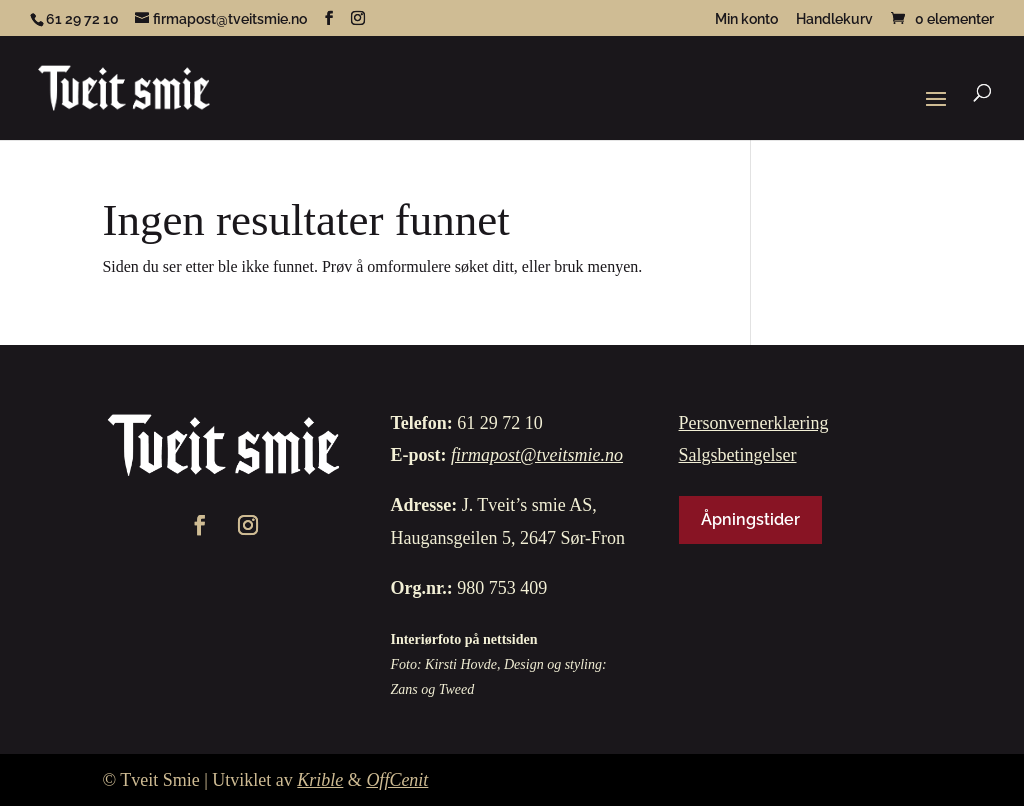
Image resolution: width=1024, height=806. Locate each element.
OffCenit (397, 780)
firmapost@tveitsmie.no (537, 455)
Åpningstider (750, 519)
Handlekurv (834, 19)
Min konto (746, 19)
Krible (320, 780)
